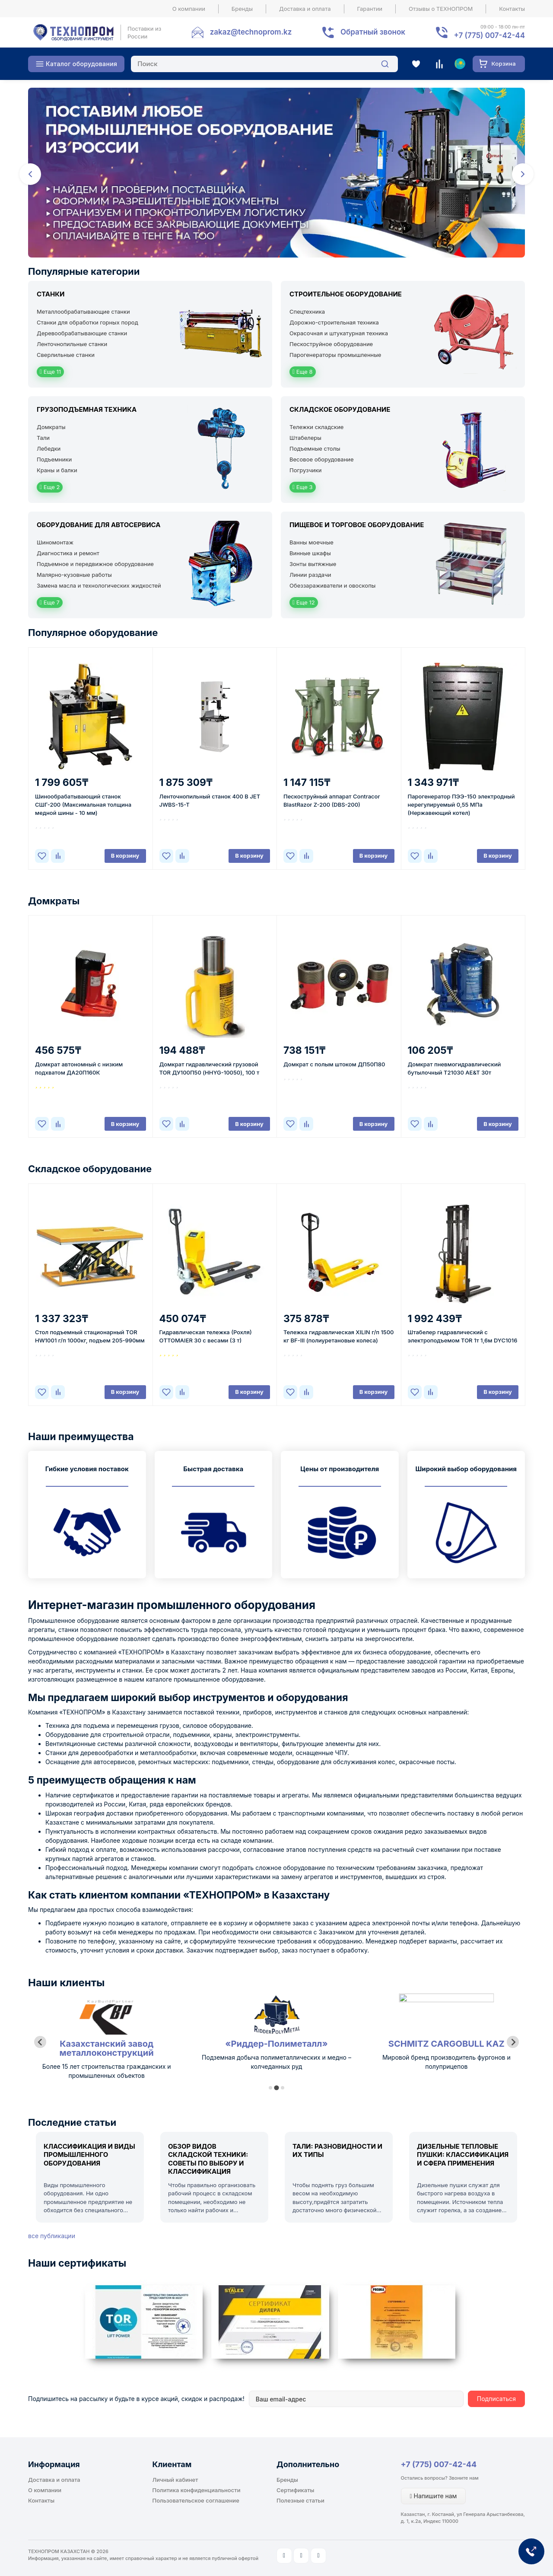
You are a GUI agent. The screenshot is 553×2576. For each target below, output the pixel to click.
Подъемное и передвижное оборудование (95, 563)
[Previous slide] (40, 2042)
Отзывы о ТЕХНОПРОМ (441, 8)
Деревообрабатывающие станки (82, 333)
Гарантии (370, 8)
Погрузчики (305, 470)
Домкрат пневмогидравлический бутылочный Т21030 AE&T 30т (454, 1068)
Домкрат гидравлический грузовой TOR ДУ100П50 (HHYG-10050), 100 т (209, 1068)
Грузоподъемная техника (87, 409)
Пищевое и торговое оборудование (356, 525)
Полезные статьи (300, 2500)
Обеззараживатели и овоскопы (332, 585)
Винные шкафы (310, 553)
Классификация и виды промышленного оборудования (89, 2154)
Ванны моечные (311, 542)
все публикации (51, 2235)
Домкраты (51, 426)
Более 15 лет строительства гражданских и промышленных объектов (276, 2071)
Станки (50, 294)
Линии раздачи (310, 574)
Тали (43, 437)
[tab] (270, 2087)
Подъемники (54, 459)
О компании (188, 8)
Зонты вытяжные (312, 563)
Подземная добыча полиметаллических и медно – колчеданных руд (446, 2062)
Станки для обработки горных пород (87, 322)
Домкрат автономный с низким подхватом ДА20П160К (79, 1068)
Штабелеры (305, 437)
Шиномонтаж (55, 542)
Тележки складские (316, 426)
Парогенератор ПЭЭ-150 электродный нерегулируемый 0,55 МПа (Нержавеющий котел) (461, 804)
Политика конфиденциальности (197, 2490)
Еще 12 (303, 602)
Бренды (242, 8)
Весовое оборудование (321, 459)
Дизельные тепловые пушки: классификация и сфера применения (463, 2154)
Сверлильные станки (66, 354)
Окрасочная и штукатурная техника (338, 333)
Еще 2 (50, 486)
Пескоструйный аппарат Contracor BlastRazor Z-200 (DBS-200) (331, 800)
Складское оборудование (339, 409)
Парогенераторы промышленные (335, 354)
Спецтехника (307, 311)
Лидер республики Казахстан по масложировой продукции (106, 2071)
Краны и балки (57, 470)
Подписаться (496, 2398)
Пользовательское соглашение (196, 2500)
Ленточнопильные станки (72, 343)
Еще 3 (302, 486)
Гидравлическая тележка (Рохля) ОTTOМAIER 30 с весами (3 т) (205, 1336)
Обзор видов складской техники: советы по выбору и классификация (208, 2159)
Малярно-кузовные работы (74, 574)
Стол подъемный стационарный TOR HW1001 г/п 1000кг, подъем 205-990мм (90, 1336)
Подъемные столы (314, 448)
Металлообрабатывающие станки (83, 311)
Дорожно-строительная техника (334, 322)
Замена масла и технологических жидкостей (99, 585)
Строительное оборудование (345, 294)
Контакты (512, 8)
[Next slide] (513, 2042)
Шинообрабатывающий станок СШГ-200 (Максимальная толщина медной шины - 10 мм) (83, 804)
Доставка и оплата (305, 8)
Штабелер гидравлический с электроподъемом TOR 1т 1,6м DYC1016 (463, 1336)
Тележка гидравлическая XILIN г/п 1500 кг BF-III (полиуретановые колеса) (338, 1336)
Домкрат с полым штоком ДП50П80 (334, 1064)
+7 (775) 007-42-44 (439, 2464)
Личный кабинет (175, 2479)
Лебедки (48, 448)
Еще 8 (302, 371)
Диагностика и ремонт (68, 553)
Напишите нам (433, 2496)
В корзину (125, 855)
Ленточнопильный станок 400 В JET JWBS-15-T (210, 800)
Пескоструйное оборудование (331, 343)
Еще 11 (50, 371)
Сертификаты (295, 2490)
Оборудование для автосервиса (98, 525)
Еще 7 (50, 602)
